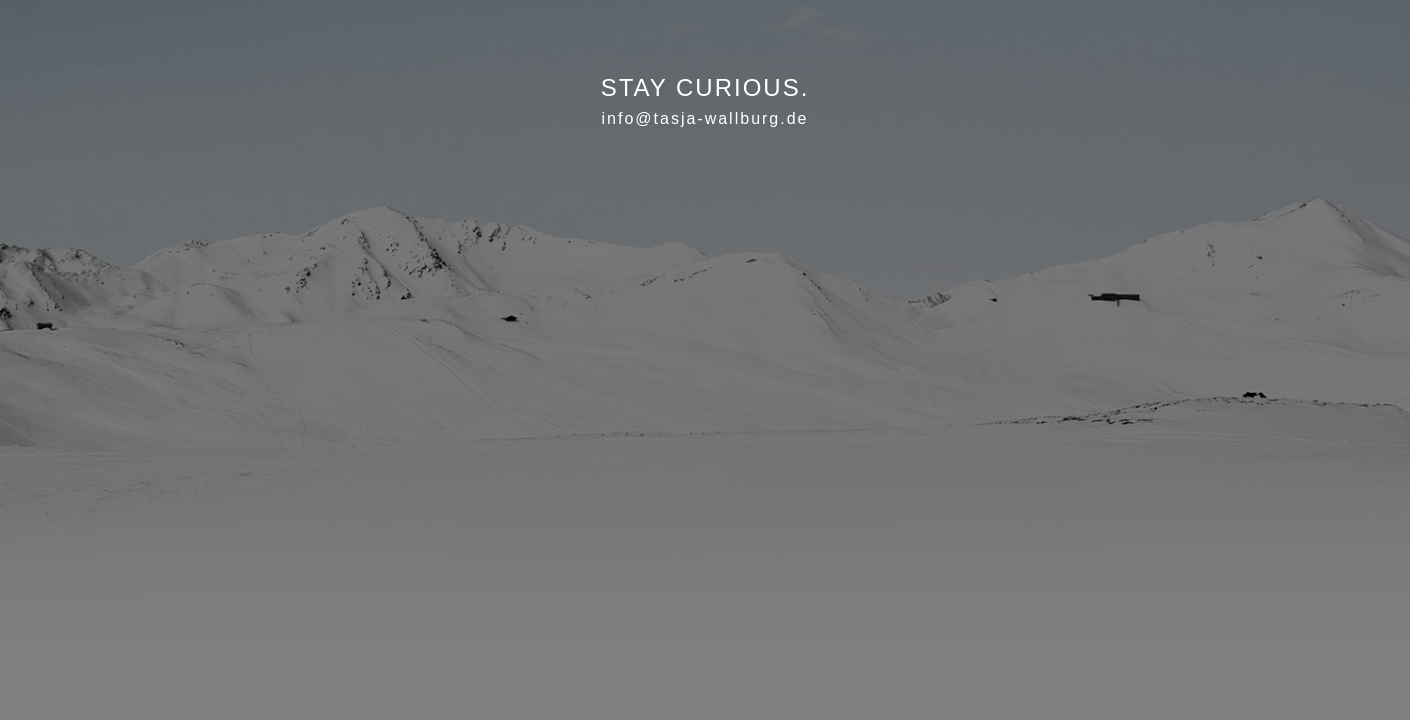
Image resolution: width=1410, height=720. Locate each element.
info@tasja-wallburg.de (705, 118)
